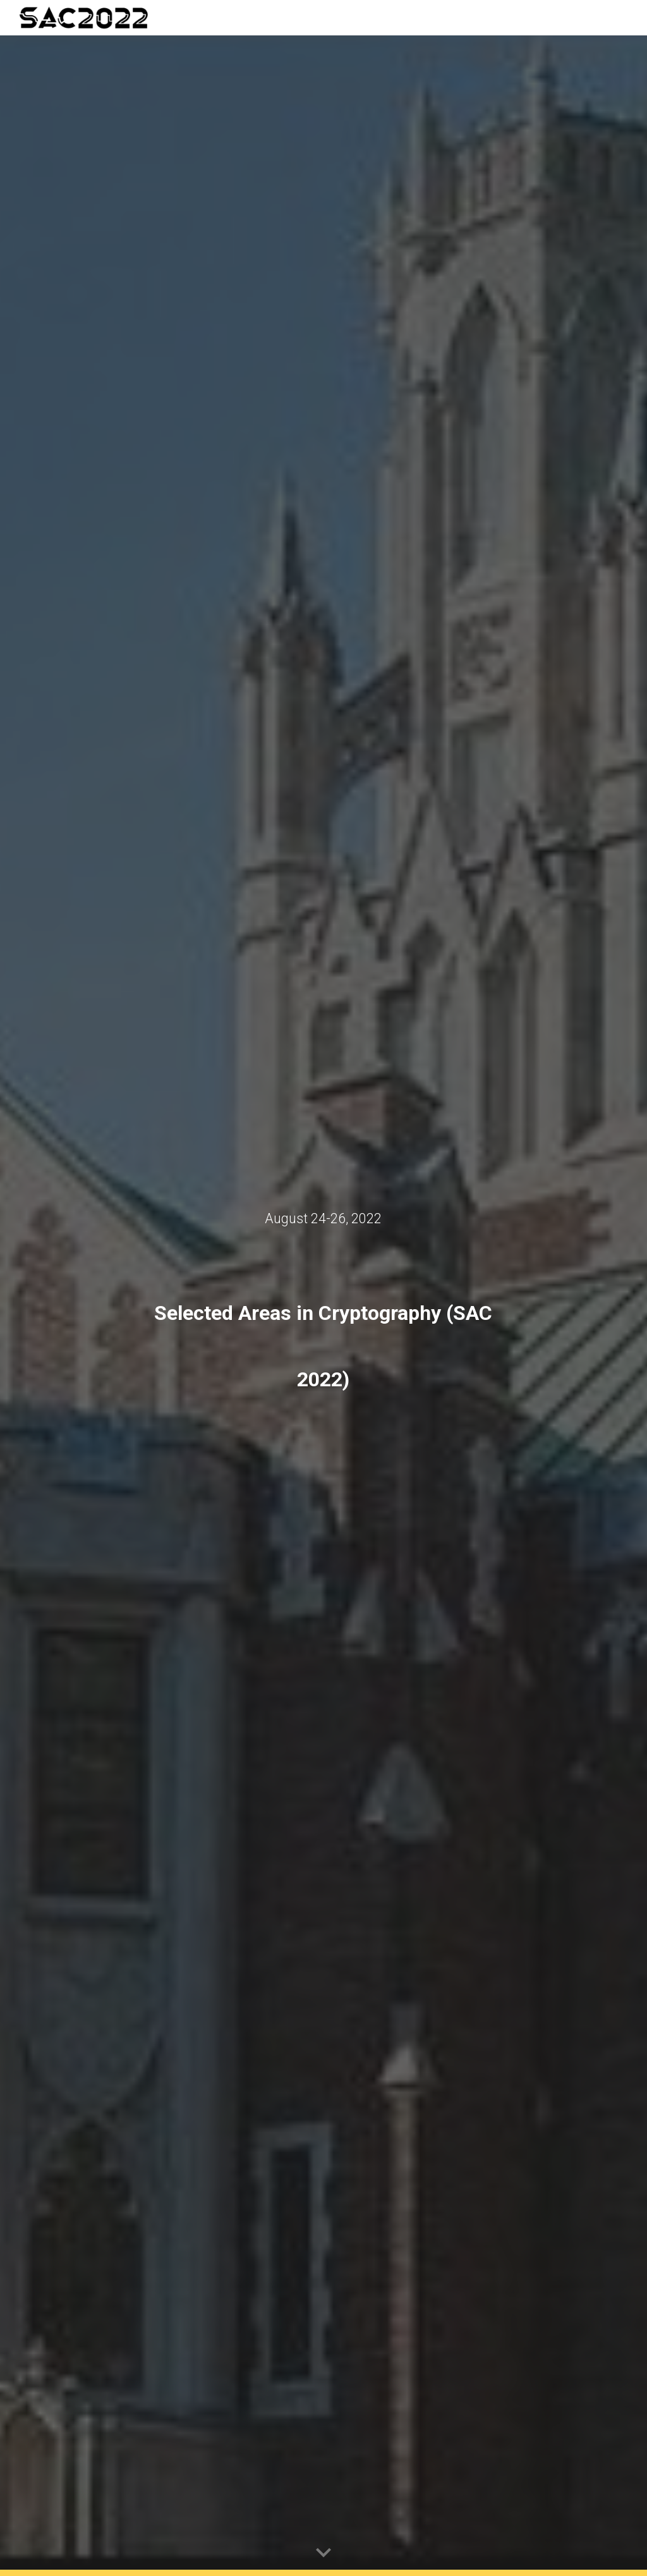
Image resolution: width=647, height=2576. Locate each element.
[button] (323, 2553)
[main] (323, 1218)
